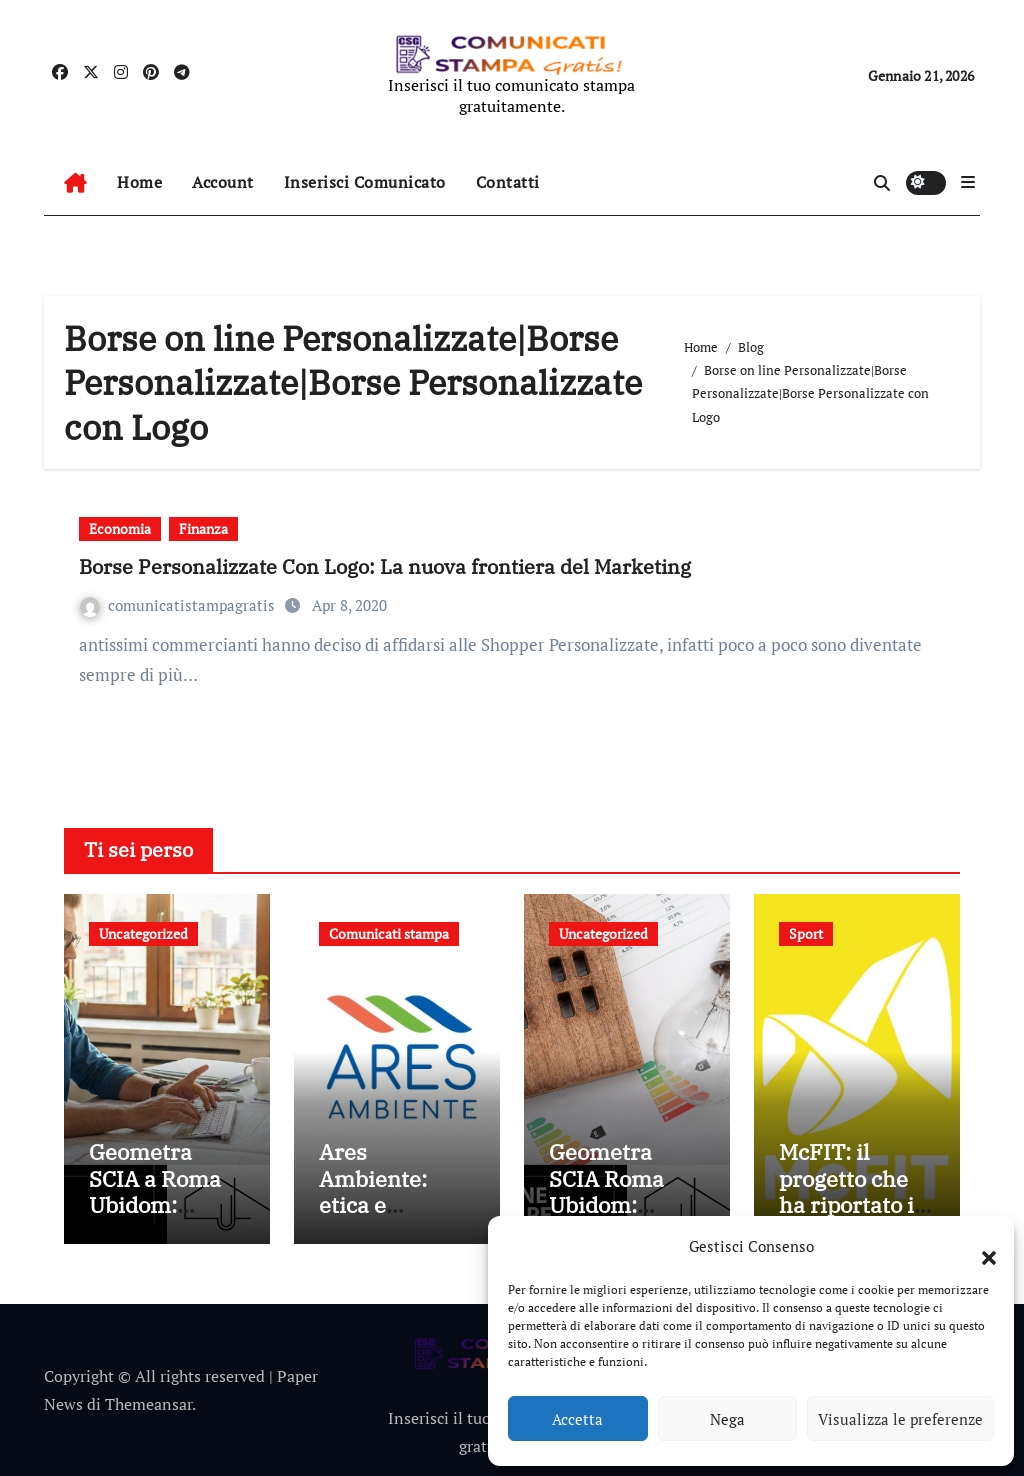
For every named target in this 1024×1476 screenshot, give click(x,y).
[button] (979, 1246)
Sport (806, 933)
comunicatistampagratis (179, 605)
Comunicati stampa (389, 933)
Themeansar (148, 1404)
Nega (727, 1419)
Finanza (203, 528)
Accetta (577, 1419)
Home (139, 182)
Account (223, 182)
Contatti (508, 182)
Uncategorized (143, 933)
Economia (120, 528)
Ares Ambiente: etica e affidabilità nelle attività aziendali (384, 1217)
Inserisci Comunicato (365, 182)
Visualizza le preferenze (900, 1419)
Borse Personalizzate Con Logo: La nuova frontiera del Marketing (385, 566)
